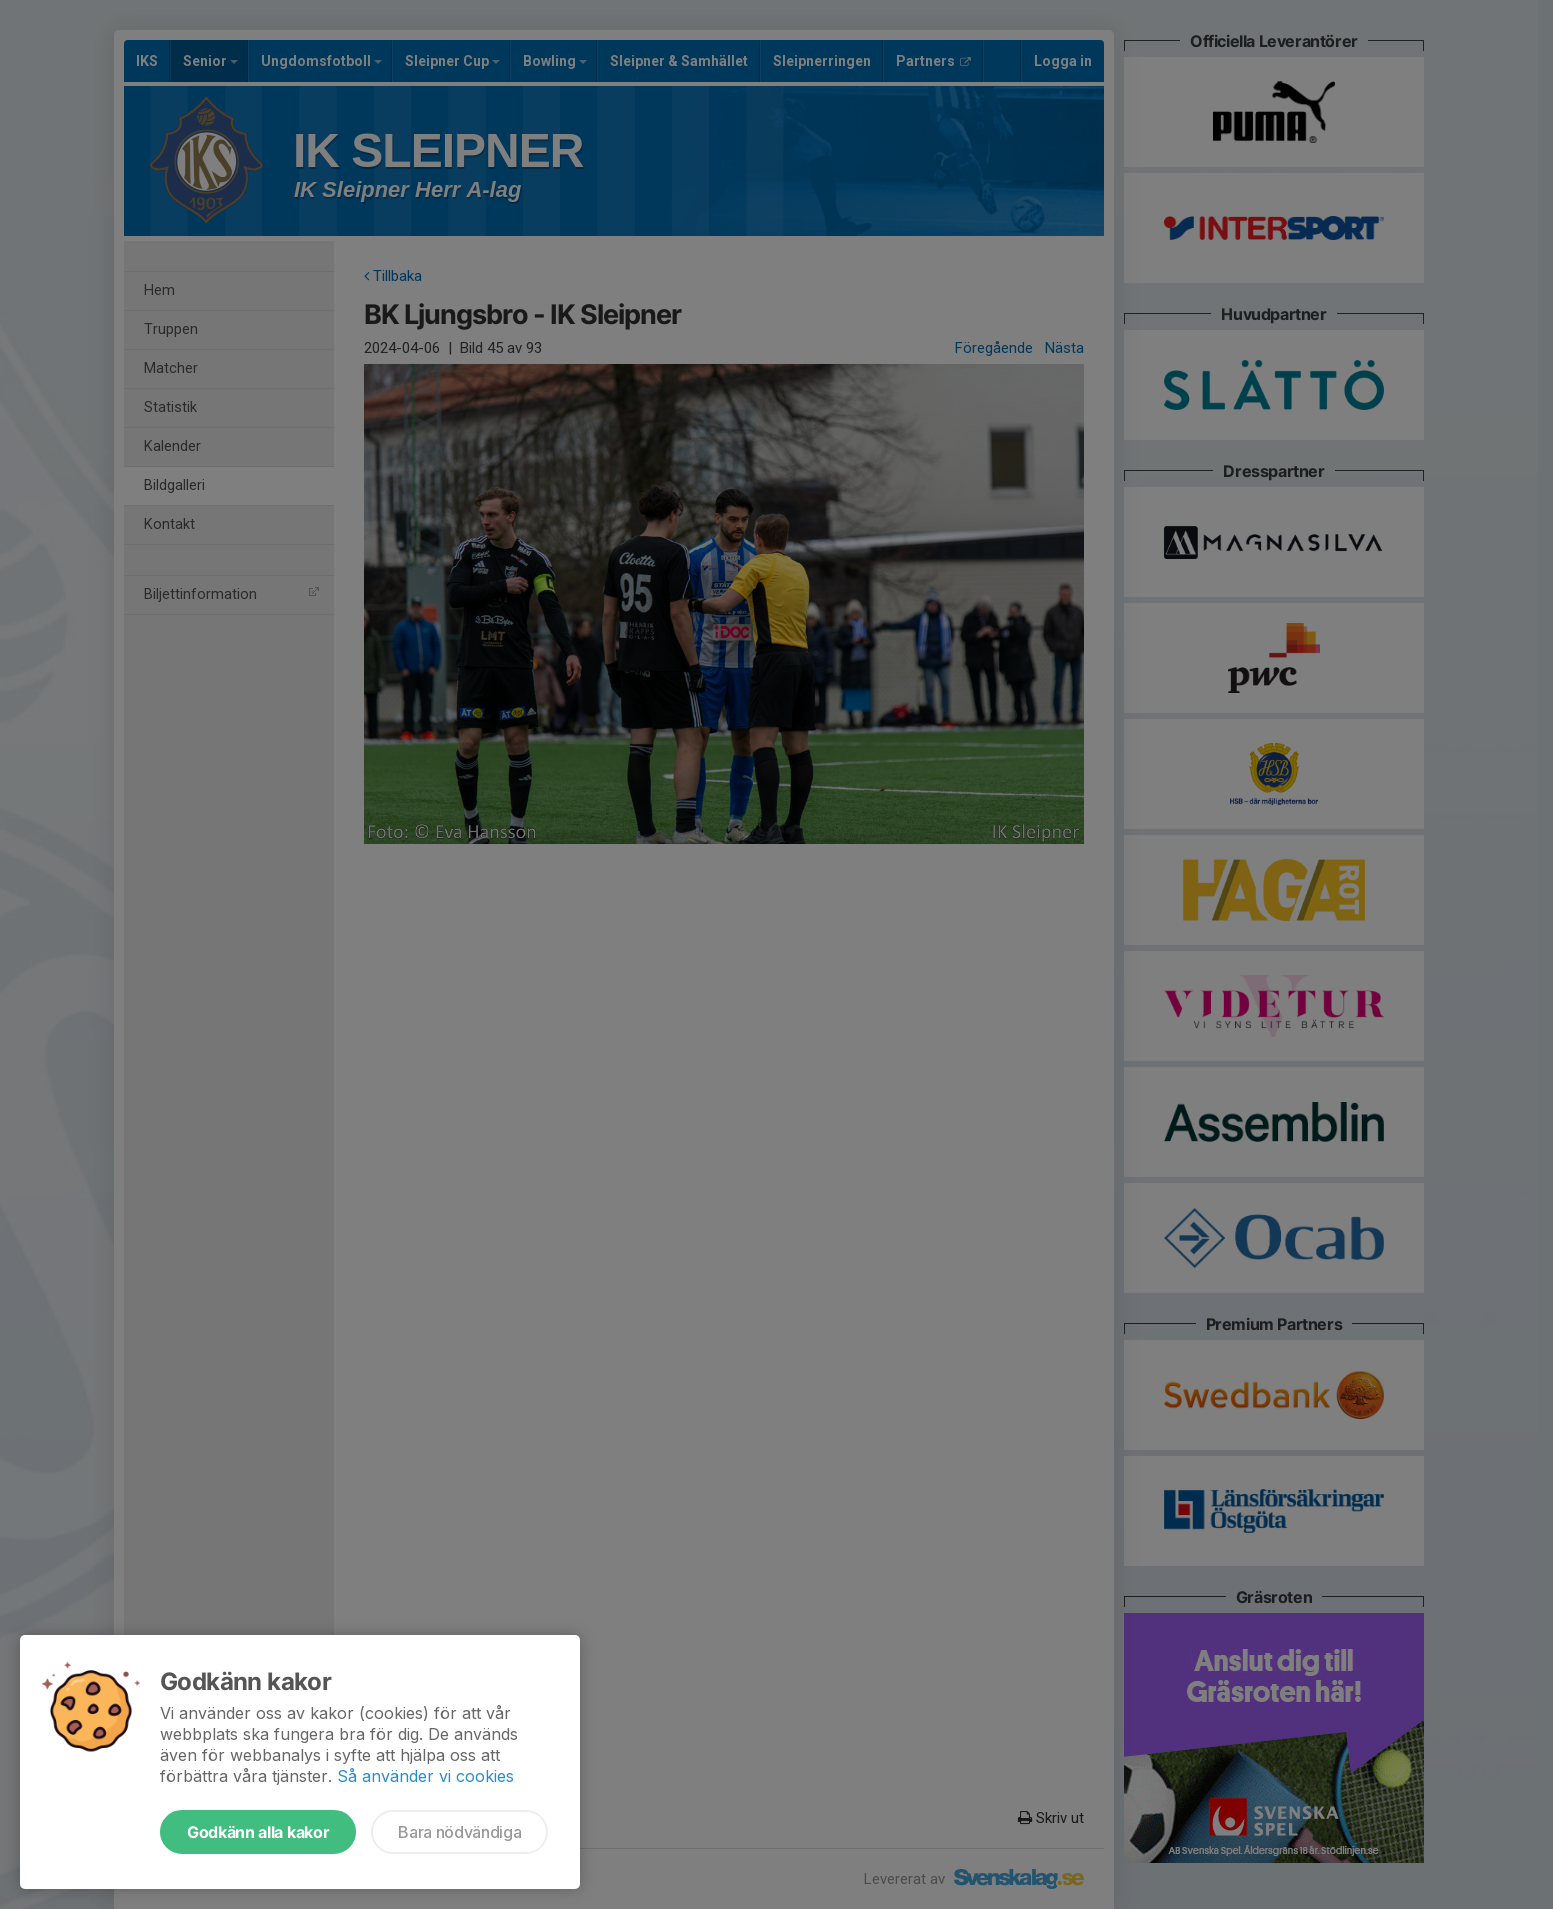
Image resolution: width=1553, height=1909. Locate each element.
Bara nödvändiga (459, 1832)
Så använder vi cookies (425, 1776)
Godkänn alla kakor (258, 1832)
